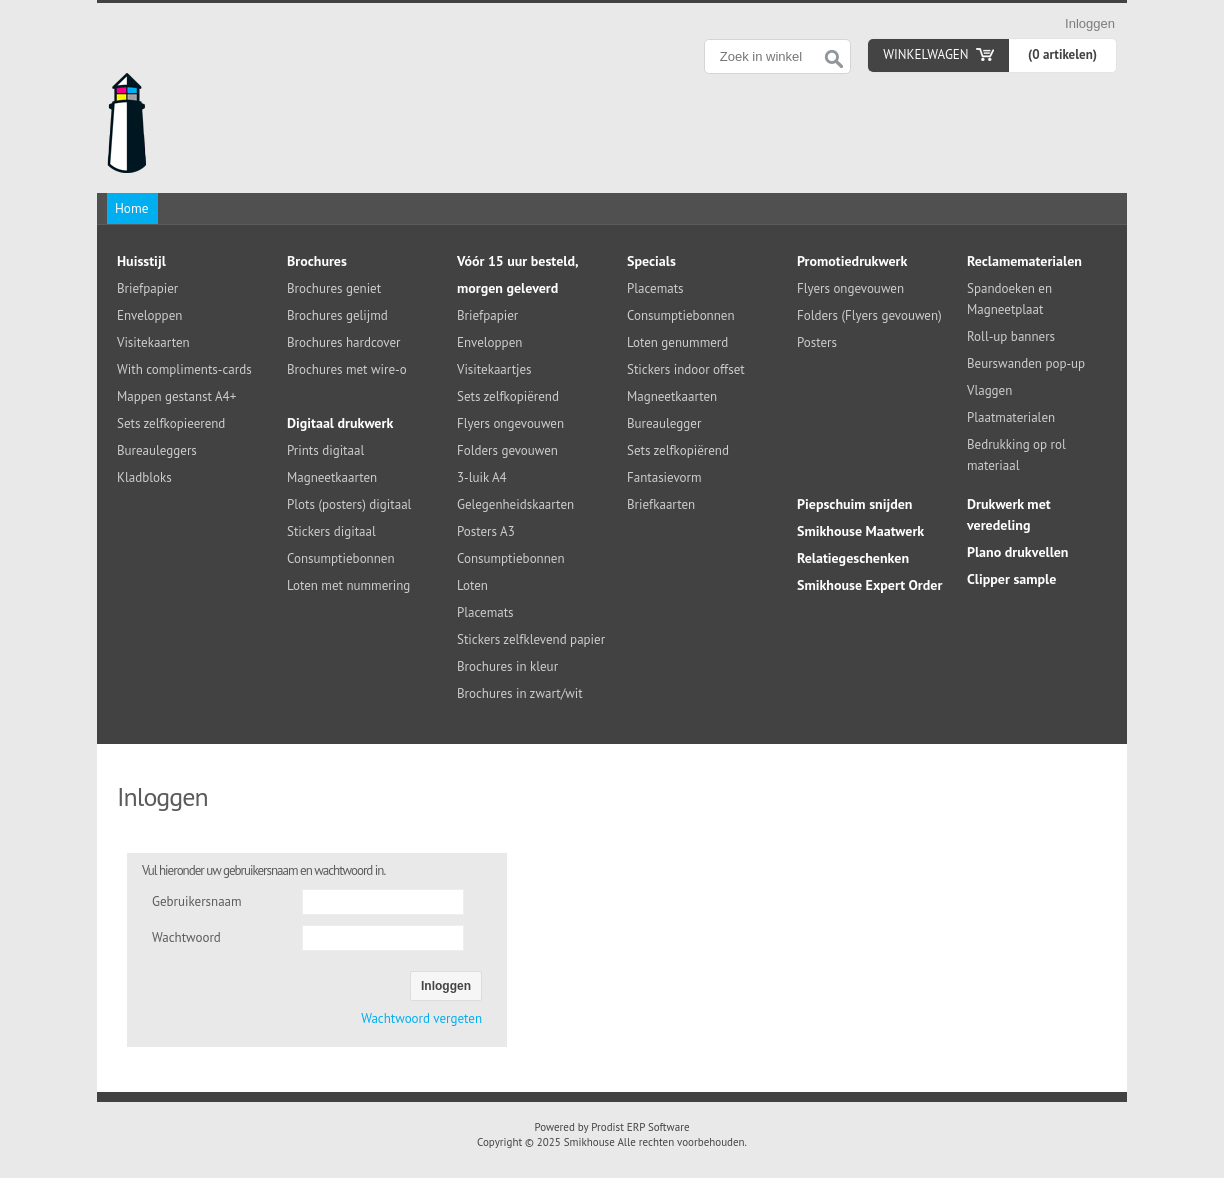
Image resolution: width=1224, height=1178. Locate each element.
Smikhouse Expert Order (869, 585)
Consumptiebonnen (341, 558)
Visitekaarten (153, 342)
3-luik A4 (482, 477)
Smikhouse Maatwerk (860, 531)
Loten (472, 585)
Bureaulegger (664, 423)
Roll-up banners (1011, 336)
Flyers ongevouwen (510, 423)
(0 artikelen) (1062, 54)
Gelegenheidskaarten (515, 504)
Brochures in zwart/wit (520, 693)
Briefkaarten (661, 504)
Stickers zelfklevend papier (531, 639)
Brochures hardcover (343, 342)
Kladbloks (144, 477)
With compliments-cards (184, 369)
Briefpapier (147, 288)
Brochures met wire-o (347, 369)
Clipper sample (1011, 579)
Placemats (485, 612)
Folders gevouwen (507, 450)
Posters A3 (486, 531)
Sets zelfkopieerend (171, 423)
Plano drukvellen (1018, 552)
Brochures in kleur (507, 666)
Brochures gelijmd (337, 315)
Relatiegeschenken (853, 558)
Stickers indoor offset (686, 369)
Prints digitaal (325, 450)
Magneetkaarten (332, 477)
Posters (817, 342)
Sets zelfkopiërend (508, 396)
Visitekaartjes (494, 369)
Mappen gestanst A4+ (176, 396)
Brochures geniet (334, 288)
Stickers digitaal (331, 531)
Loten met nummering (348, 585)
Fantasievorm (664, 477)
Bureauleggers (157, 450)
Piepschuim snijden (855, 504)
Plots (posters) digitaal (349, 504)
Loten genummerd (677, 342)
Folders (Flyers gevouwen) (869, 315)
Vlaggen (989, 390)
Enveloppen (149, 315)
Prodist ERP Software (640, 1127)
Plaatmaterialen (1011, 417)
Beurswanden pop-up (1026, 363)
